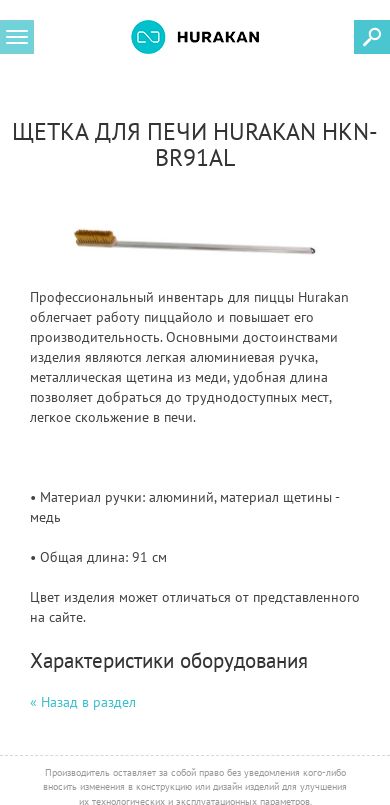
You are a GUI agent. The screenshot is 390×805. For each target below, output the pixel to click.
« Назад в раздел (83, 702)
